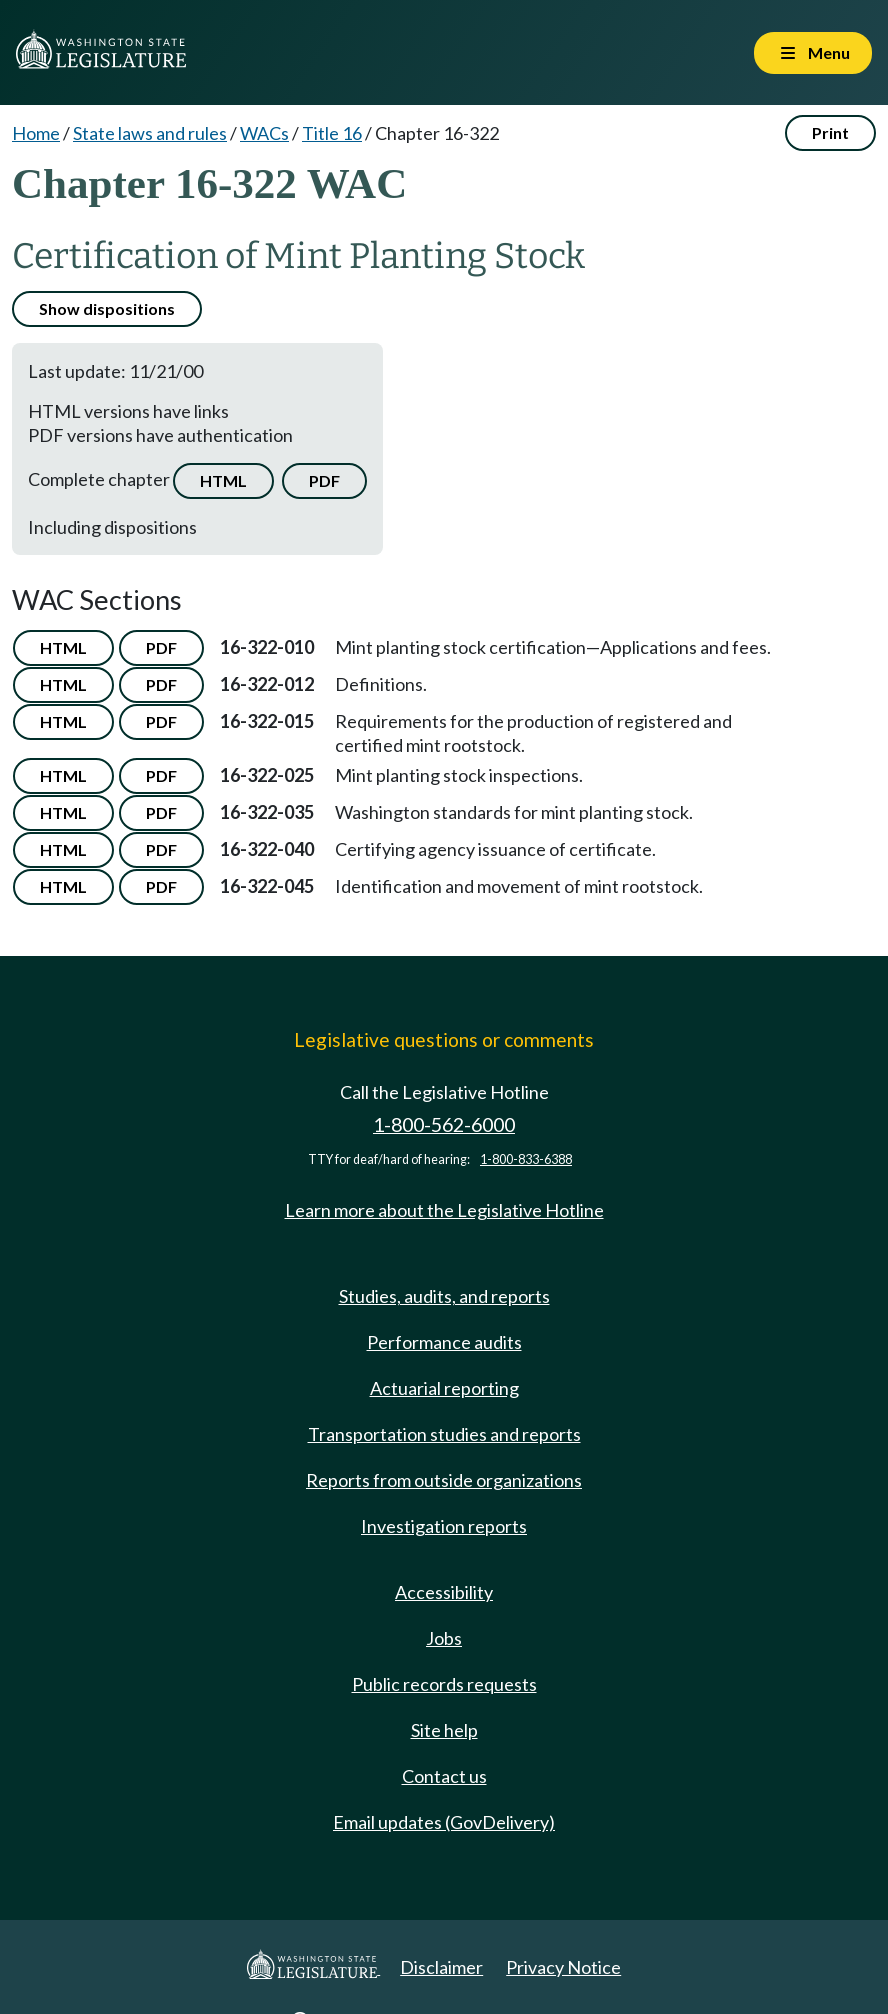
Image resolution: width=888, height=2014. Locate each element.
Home (36, 133)
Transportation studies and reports (444, 1434)
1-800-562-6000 (444, 1124)
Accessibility (444, 1592)
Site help (444, 1730)
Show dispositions (107, 308)
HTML (223, 480)
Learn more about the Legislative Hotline (444, 1210)
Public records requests (444, 1684)
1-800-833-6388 (526, 1159)
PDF (324, 480)
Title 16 (332, 133)
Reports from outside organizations (444, 1480)
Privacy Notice (563, 1967)
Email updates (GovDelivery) (444, 1822)
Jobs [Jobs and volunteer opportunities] (444, 1638)
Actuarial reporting (444, 1388)
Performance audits (444, 1342)
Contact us (444, 1776)
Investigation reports (444, 1526)
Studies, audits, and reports (444, 1296)
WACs (264, 133)
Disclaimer (441, 1967)
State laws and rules (150, 133)
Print (830, 132)
